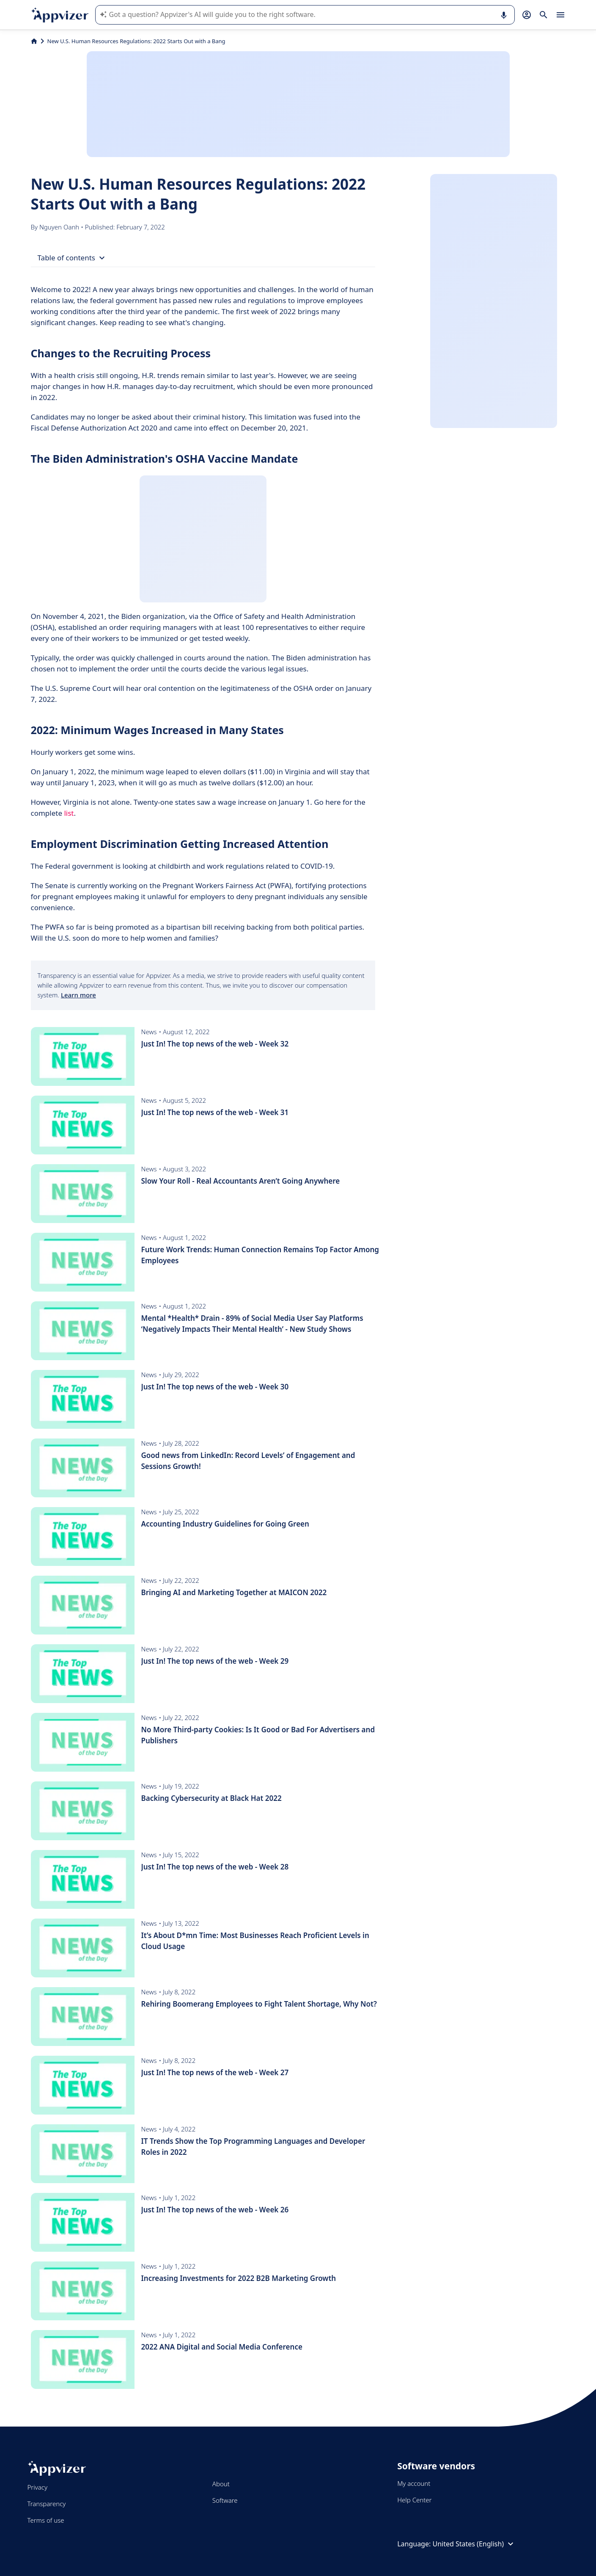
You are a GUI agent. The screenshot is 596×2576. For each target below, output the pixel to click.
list (69, 813)
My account (413, 2483)
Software (225, 2500)
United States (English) (474, 2544)
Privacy (37, 2487)
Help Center (414, 2500)
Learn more (78, 995)
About (221, 2483)
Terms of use (45, 2520)
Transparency (46, 2503)
